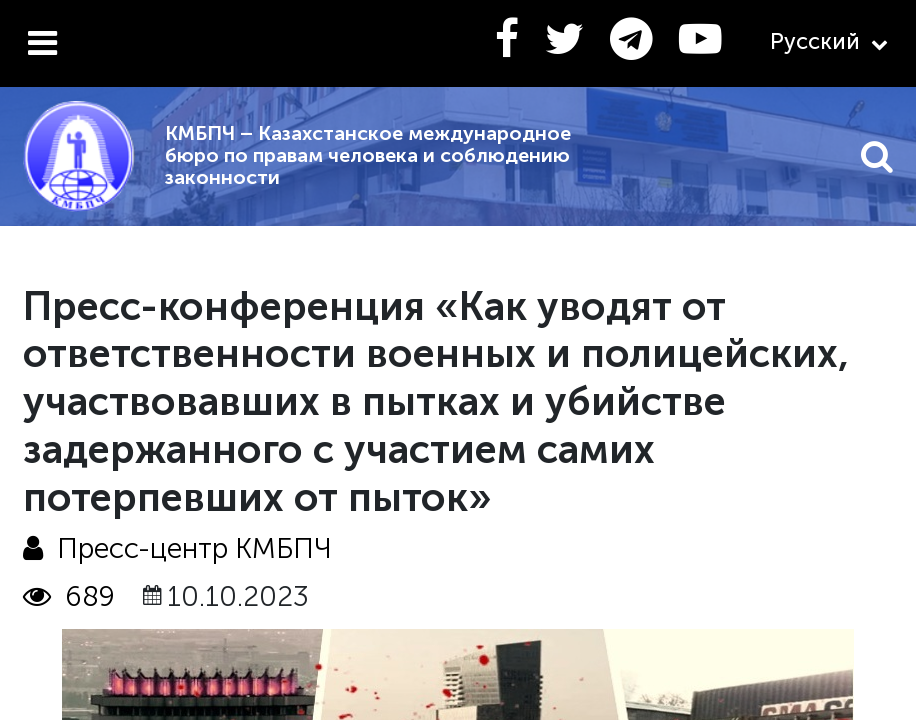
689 (69, 596)
